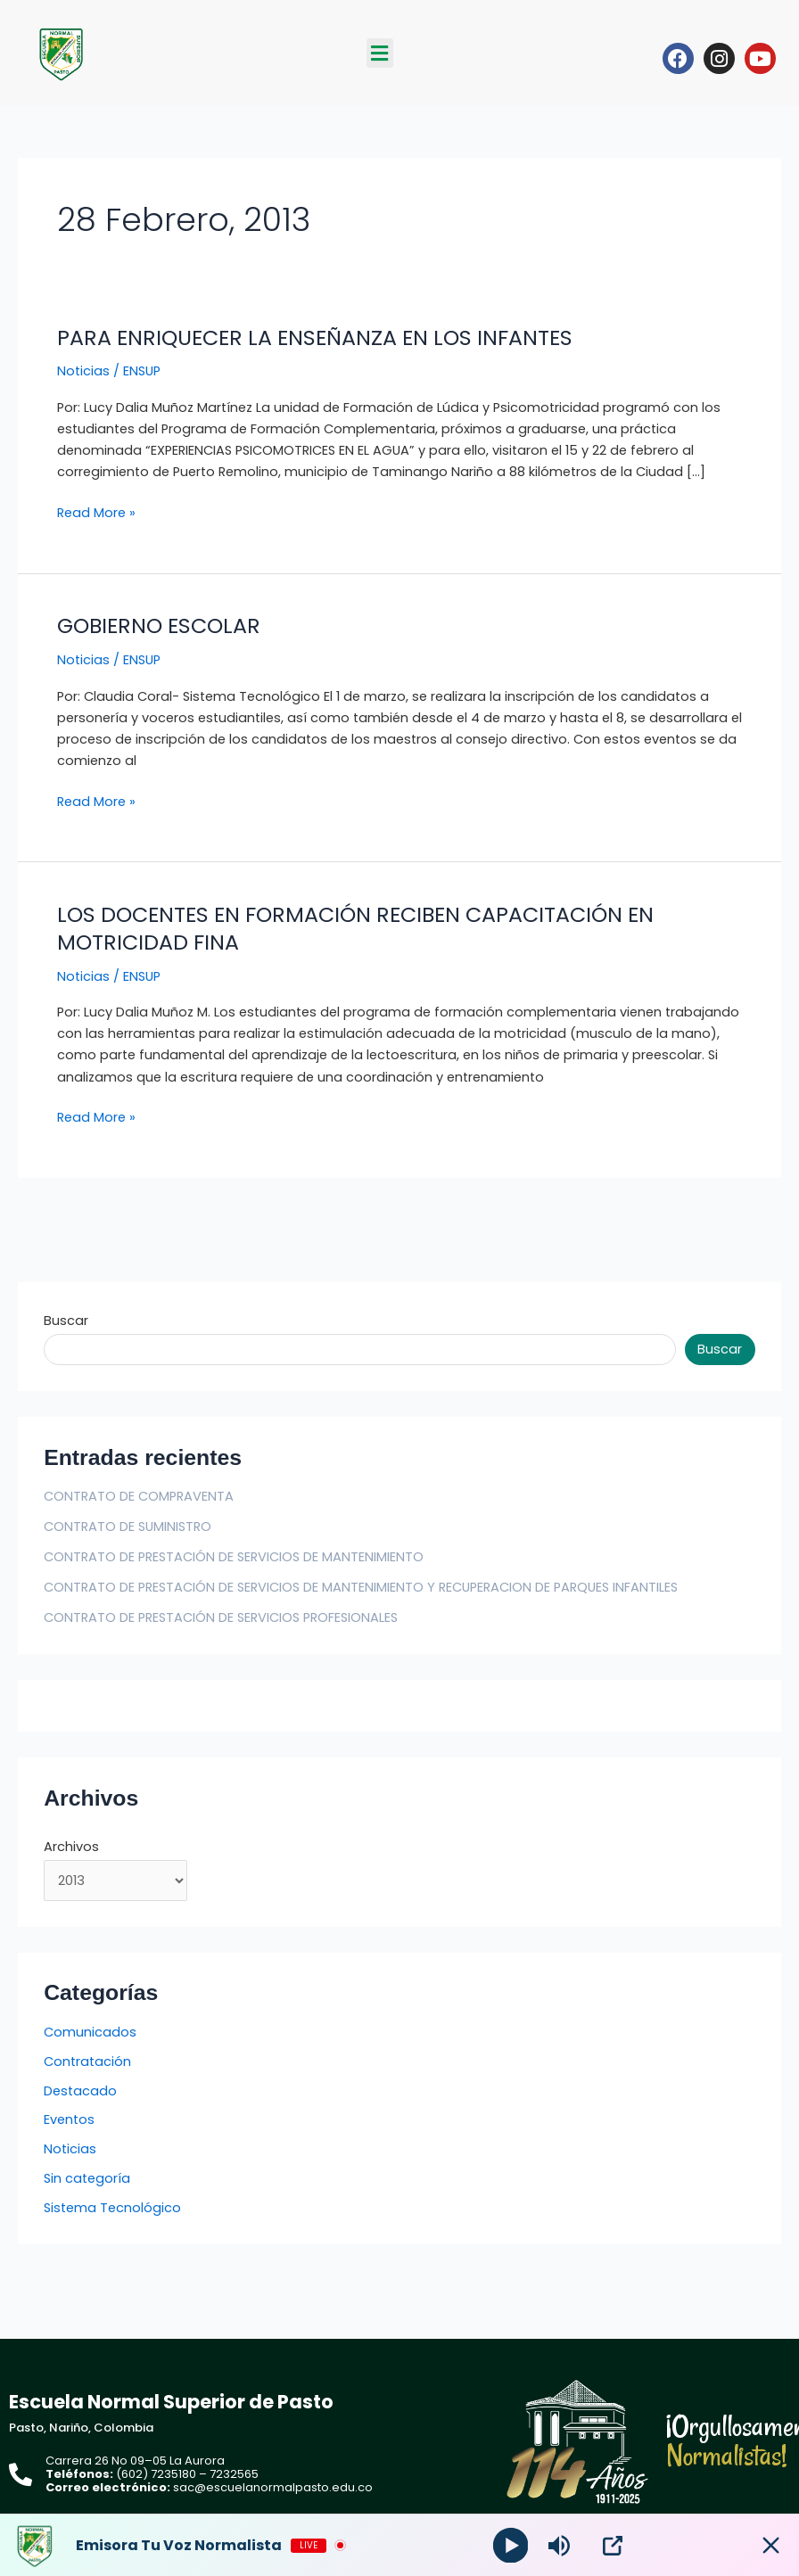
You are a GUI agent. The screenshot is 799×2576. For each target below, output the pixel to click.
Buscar (66, 1320)
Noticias (83, 371)
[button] (380, 53)
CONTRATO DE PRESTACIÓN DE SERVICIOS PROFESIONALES (221, 1617)
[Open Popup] (613, 2545)
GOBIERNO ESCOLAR (158, 625)
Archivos (71, 1847)
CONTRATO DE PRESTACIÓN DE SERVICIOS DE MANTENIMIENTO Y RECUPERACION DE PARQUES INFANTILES (361, 1587)
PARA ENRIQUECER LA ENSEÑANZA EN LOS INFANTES (314, 337)
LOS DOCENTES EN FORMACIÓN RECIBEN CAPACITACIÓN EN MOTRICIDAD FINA (355, 928)
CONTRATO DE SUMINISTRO (127, 1526)
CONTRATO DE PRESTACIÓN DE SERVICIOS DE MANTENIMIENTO (234, 1557)
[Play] (510, 2545)
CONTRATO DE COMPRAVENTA (139, 1496)
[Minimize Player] (767, 2545)
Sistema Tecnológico (112, 2208)
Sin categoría (87, 2178)
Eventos (69, 2119)
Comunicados (90, 2032)
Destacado (80, 2091)
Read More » (96, 512)
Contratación (87, 2061)
